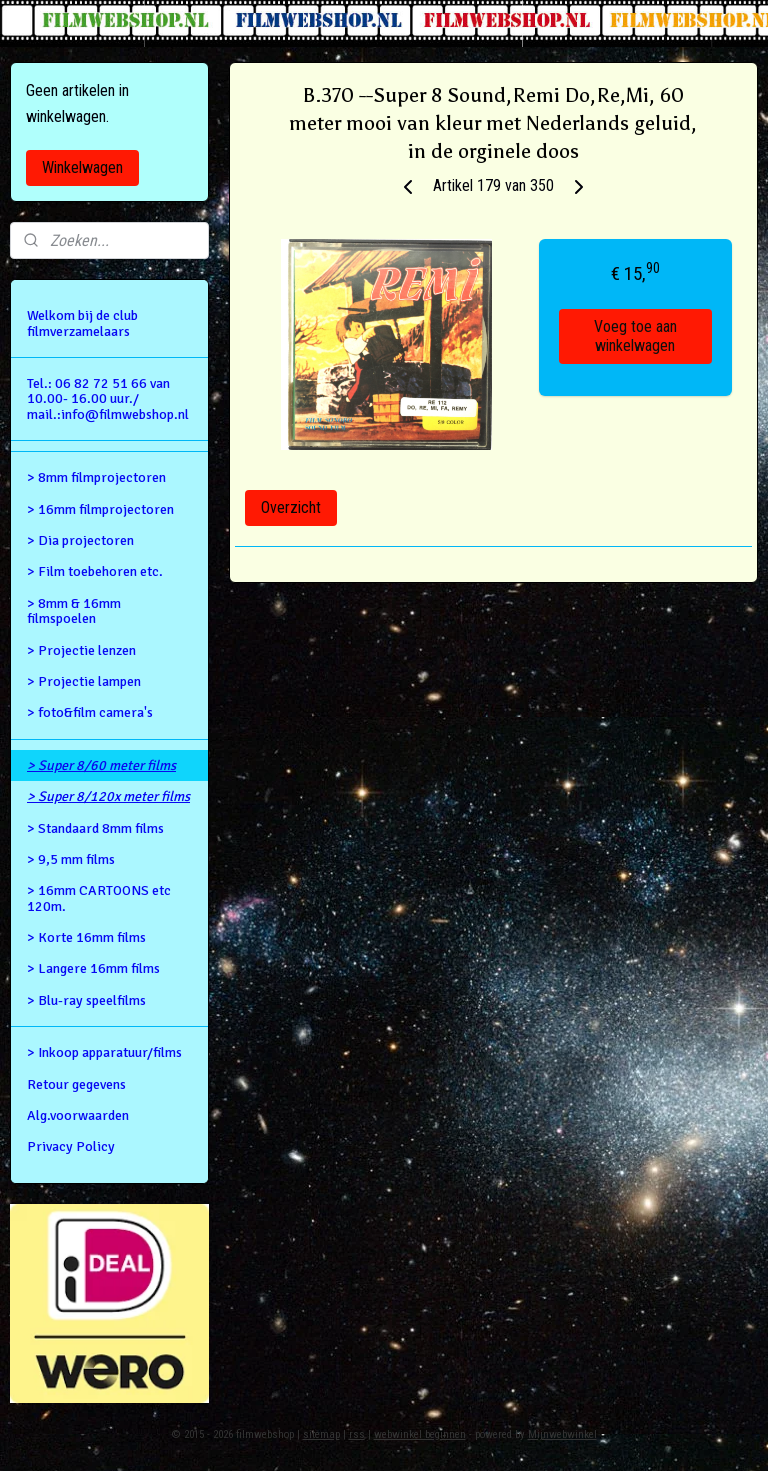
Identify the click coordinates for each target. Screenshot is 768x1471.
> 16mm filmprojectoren (100, 509)
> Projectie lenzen (81, 650)
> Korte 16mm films (86, 937)
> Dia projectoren (80, 540)
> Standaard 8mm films (95, 828)
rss (357, 1434)
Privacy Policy (71, 1146)
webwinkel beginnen (420, 1434)
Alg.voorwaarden (78, 1115)
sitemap (321, 1434)
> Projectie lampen (84, 681)
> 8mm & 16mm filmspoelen (74, 611)
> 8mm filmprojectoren (96, 477)
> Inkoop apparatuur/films (104, 1052)
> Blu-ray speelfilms (86, 1000)
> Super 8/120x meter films (108, 796)
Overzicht (291, 507)
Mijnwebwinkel (562, 1434)
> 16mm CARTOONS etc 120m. (99, 898)
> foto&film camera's (90, 712)
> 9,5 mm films (71, 859)
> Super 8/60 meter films (101, 765)
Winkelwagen (82, 167)
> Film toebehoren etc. (95, 571)
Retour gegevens (76, 1084)
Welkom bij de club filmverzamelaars (82, 323)
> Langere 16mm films (93, 968)
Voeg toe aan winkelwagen (635, 337)
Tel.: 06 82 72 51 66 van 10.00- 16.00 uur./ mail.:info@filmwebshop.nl (108, 399)
